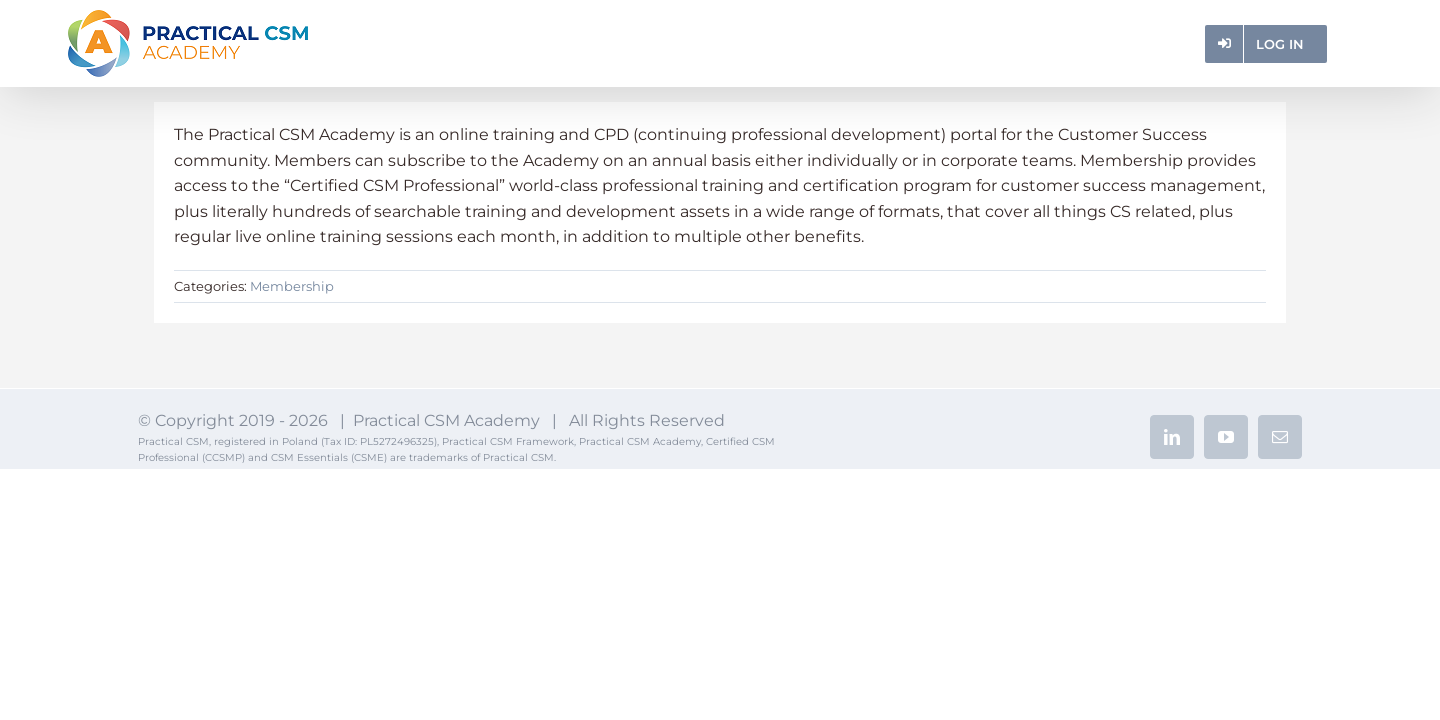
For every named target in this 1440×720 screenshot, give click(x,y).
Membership (292, 286)
